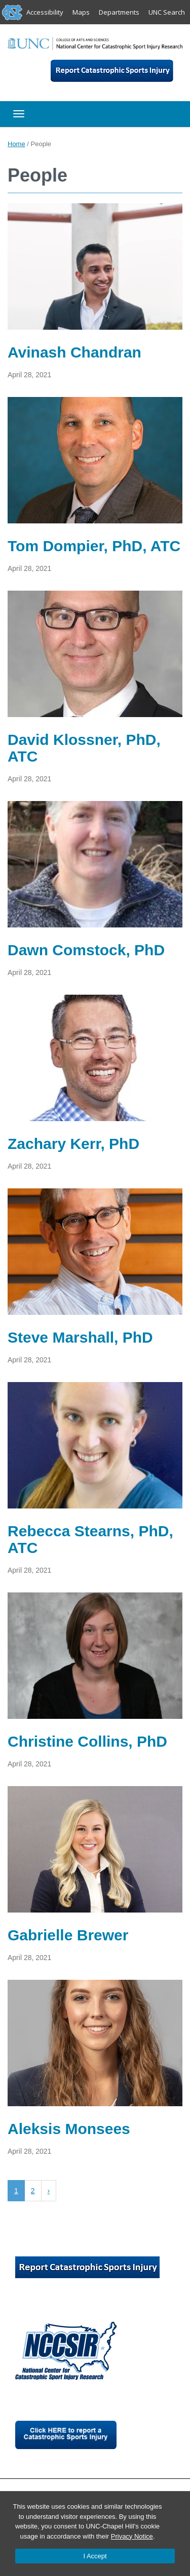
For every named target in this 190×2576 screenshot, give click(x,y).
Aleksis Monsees (69, 2128)
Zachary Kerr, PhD (73, 1143)
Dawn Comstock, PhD (86, 950)
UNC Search (166, 12)
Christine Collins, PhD (87, 1741)
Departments (119, 12)
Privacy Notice (132, 2536)
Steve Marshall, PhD (80, 1337)
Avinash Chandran (74, 352)
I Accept (94, 2556)
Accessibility (44, 12)
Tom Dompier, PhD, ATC (94, 546)
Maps (81, 12)
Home (16, 144)
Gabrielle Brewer (68, 1935)
